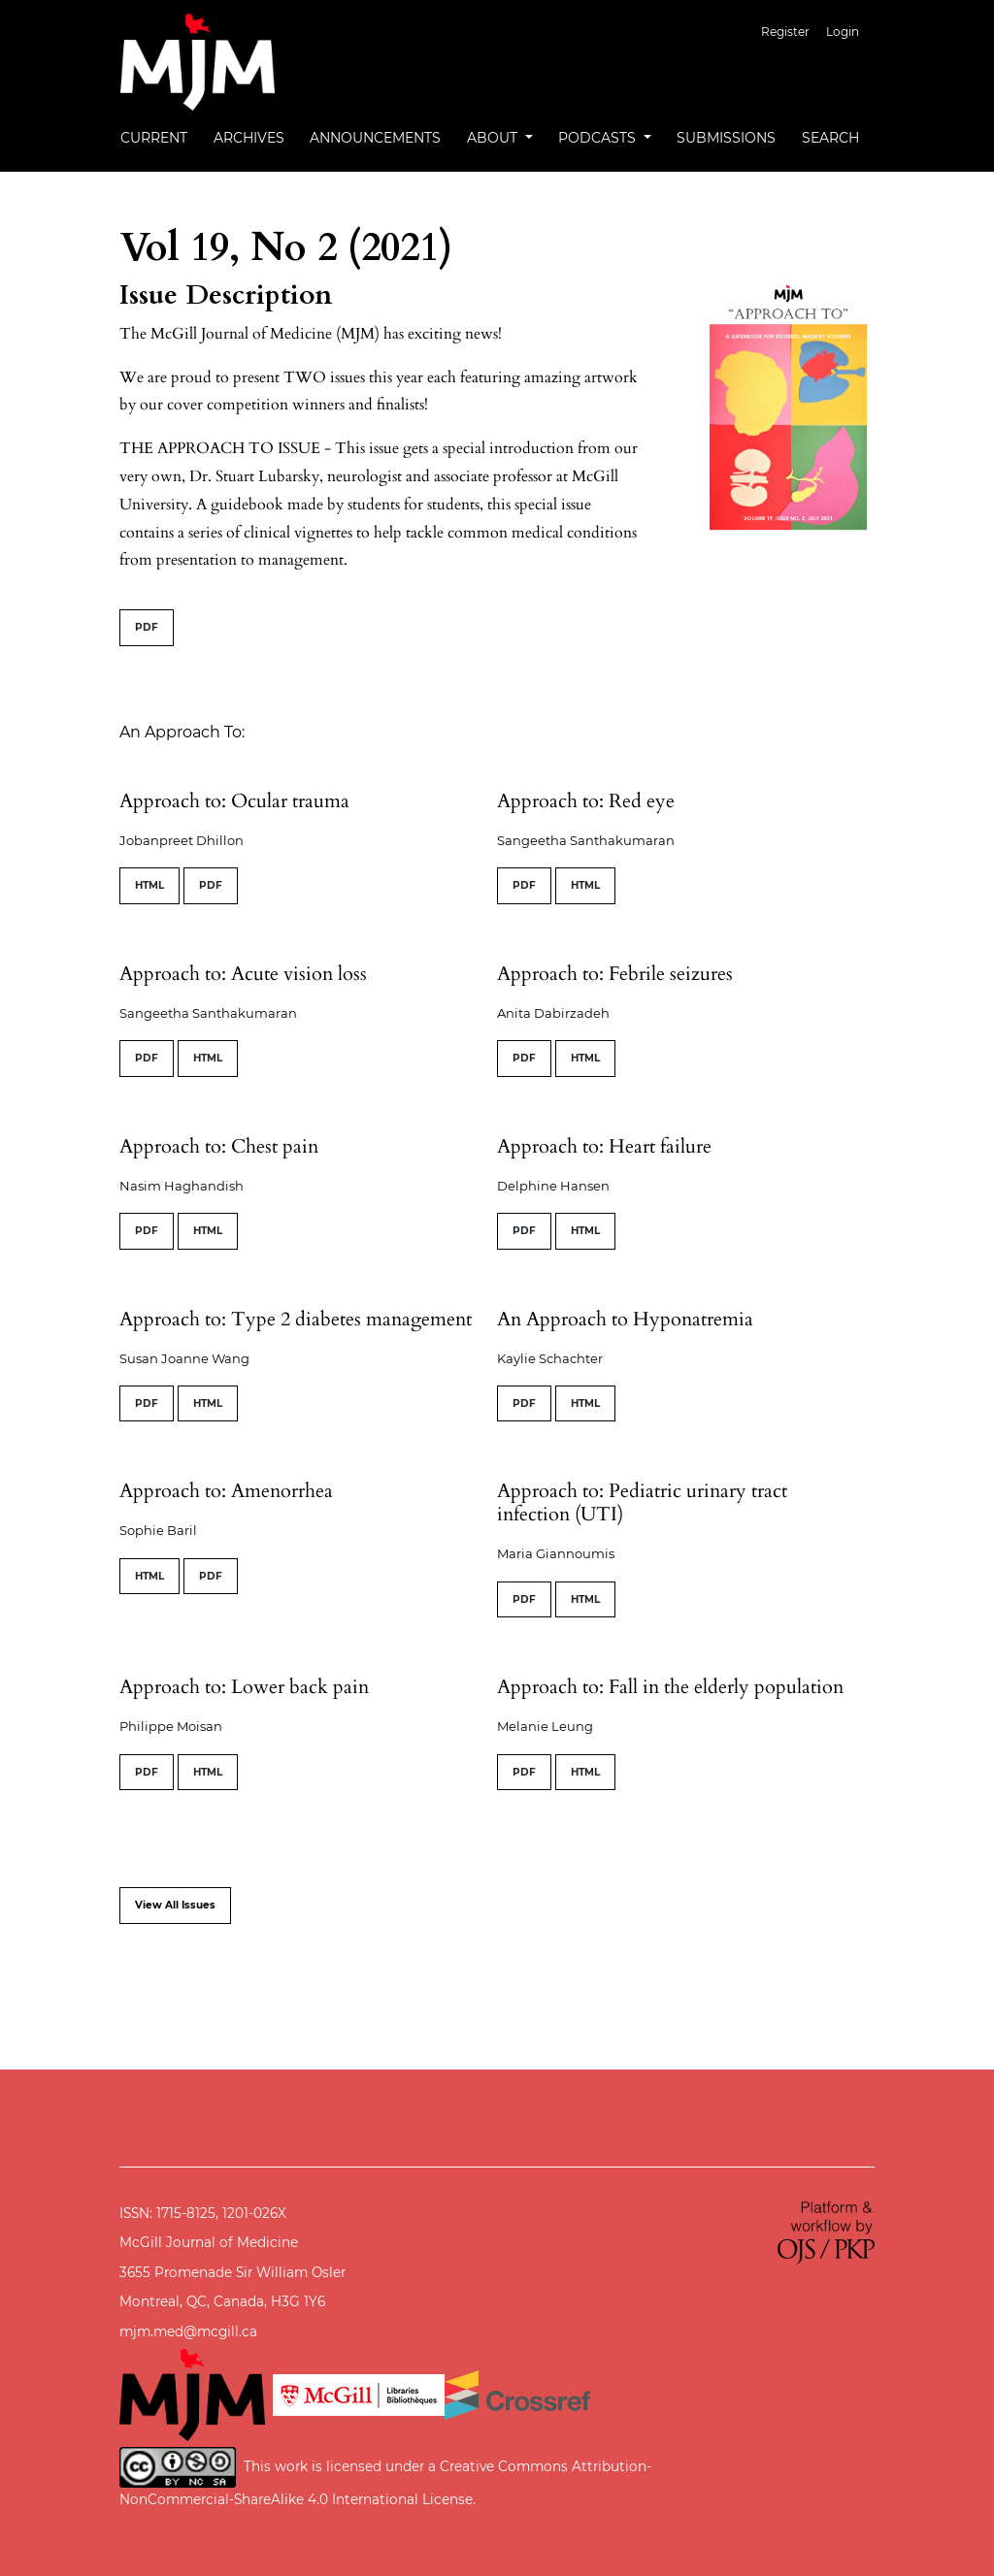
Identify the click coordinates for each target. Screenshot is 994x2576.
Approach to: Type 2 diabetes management (295, 1319)
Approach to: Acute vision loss (243, 974)
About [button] (494, 138)
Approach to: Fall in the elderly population (670, 1687)
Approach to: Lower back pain (244, 1687)
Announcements (375, 138)
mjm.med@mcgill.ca (188, 2331)
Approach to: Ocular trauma (234, 801)
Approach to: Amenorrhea (226, 1491)
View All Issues (175, 1905)
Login (842, 31)
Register (785, 31)
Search (830, 138)
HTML (149, 885)
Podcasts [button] (599, 138)
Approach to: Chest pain (218, 1146)
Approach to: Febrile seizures (615, 974)
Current (153, 138)
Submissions (726, 138)
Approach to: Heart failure (604, 1146)
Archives (249, 138)
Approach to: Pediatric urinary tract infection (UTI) (642, 1502)
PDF (146, 627)
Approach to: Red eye (586, 801)
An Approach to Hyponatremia (625, 1319)
